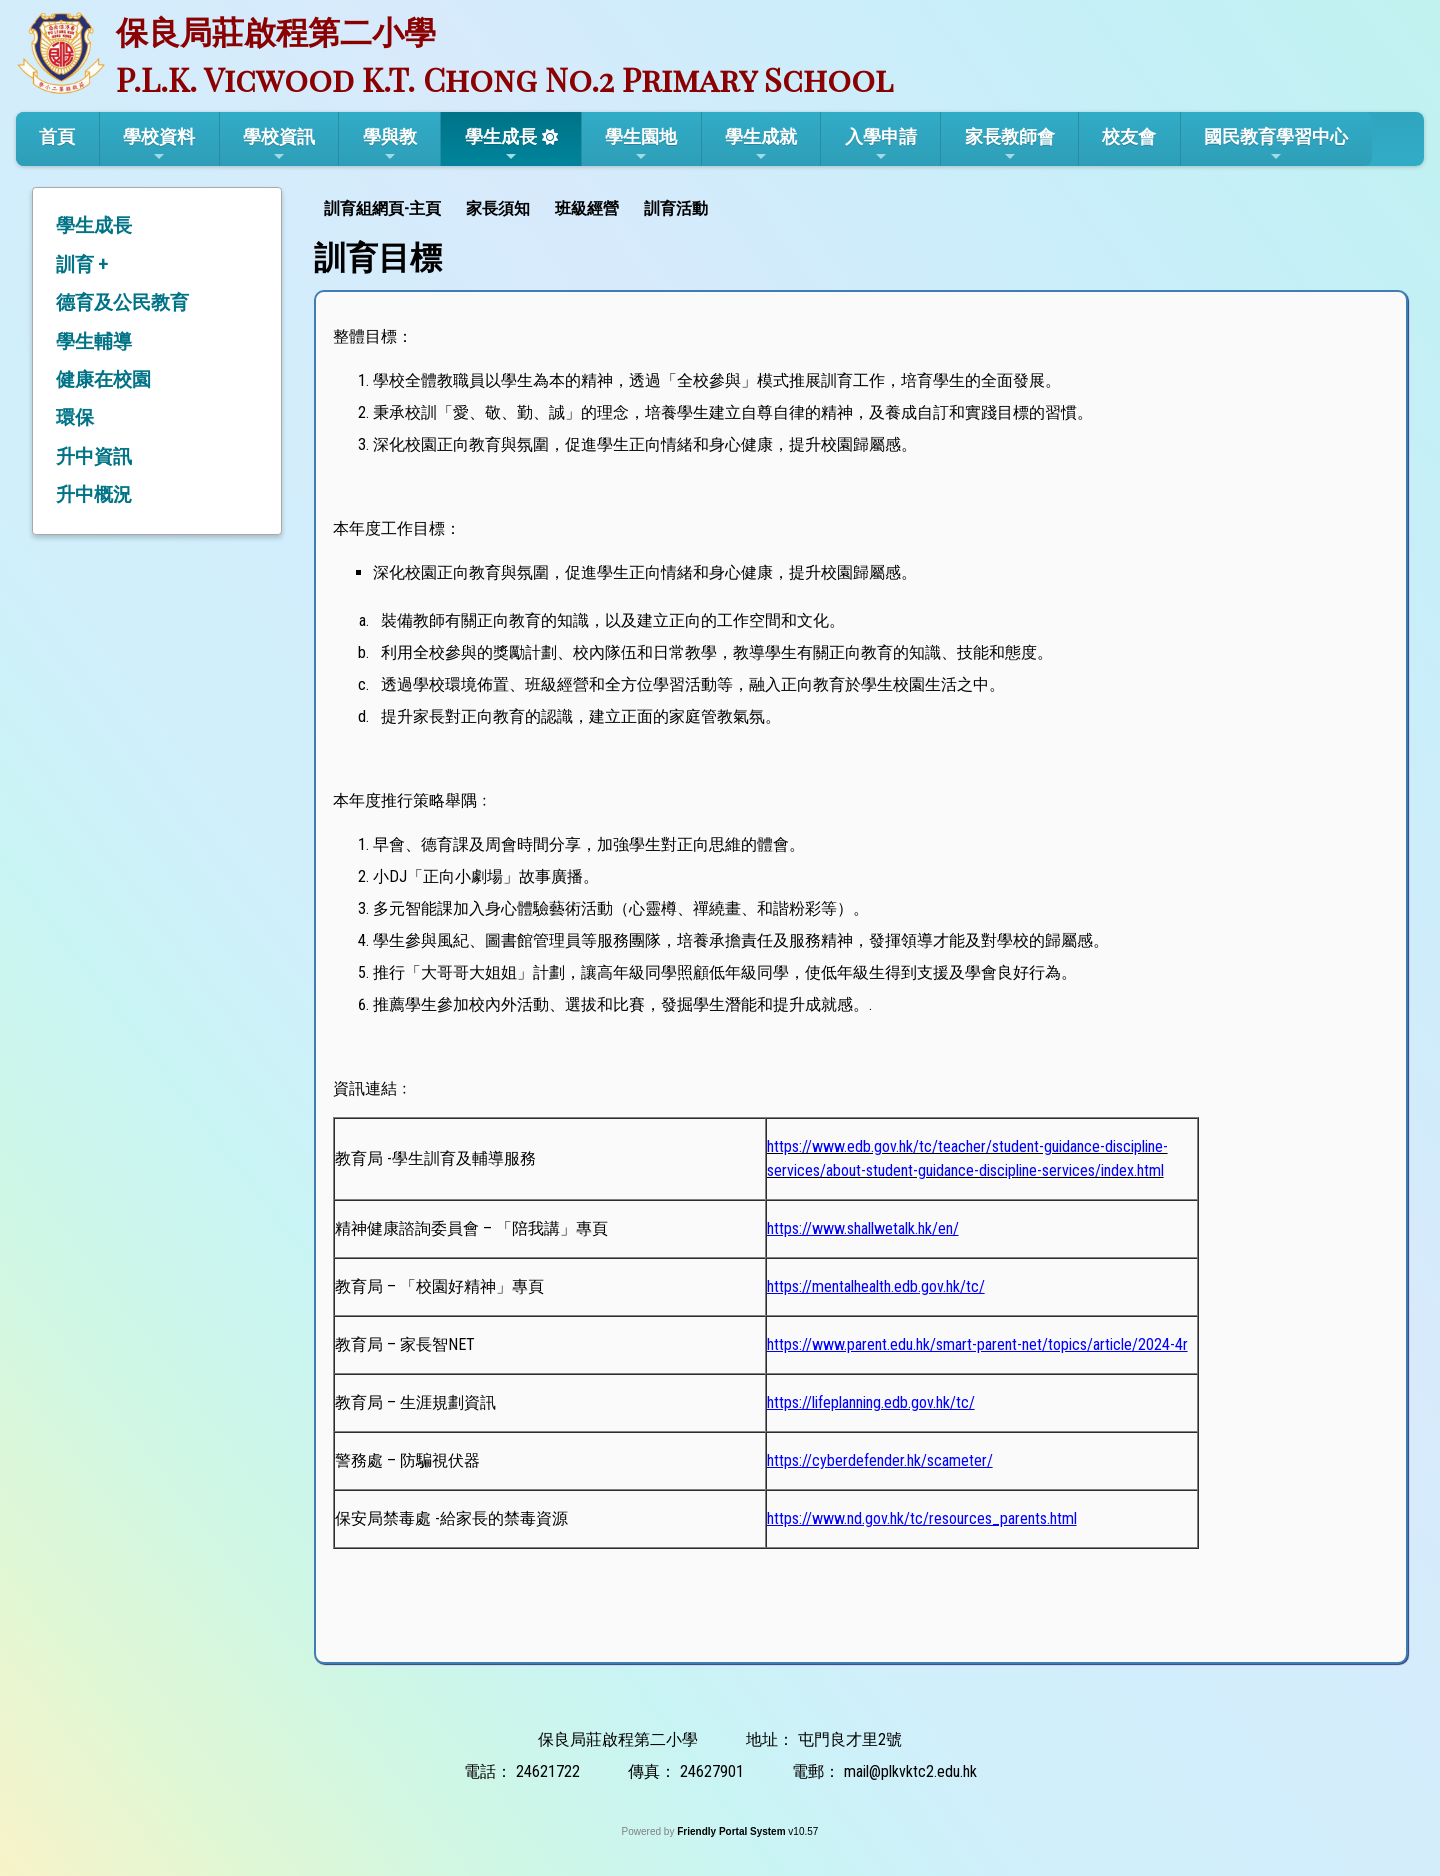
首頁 (57, 136)
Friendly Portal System (732, 1831)
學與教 (390, 145)
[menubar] (518, 206)
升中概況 (94, 494)
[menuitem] (385, 206)
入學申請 (881, 145)
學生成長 (501, 145)
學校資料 (159, 145)
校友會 (1129, 136)
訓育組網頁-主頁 (382, 208)
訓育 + (82, 264)
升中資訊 (94, 456)
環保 (75, 417)
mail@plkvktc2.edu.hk (910, 1771)
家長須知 (498, 208)
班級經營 (587, 208)
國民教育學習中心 (1276, 145)
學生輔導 (94, 341)
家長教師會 (1010, 145)
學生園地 (641, 145)
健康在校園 (103, 379)
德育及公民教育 (122, 302)
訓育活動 (676, 208)
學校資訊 (279, 145)
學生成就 (761, 145)
